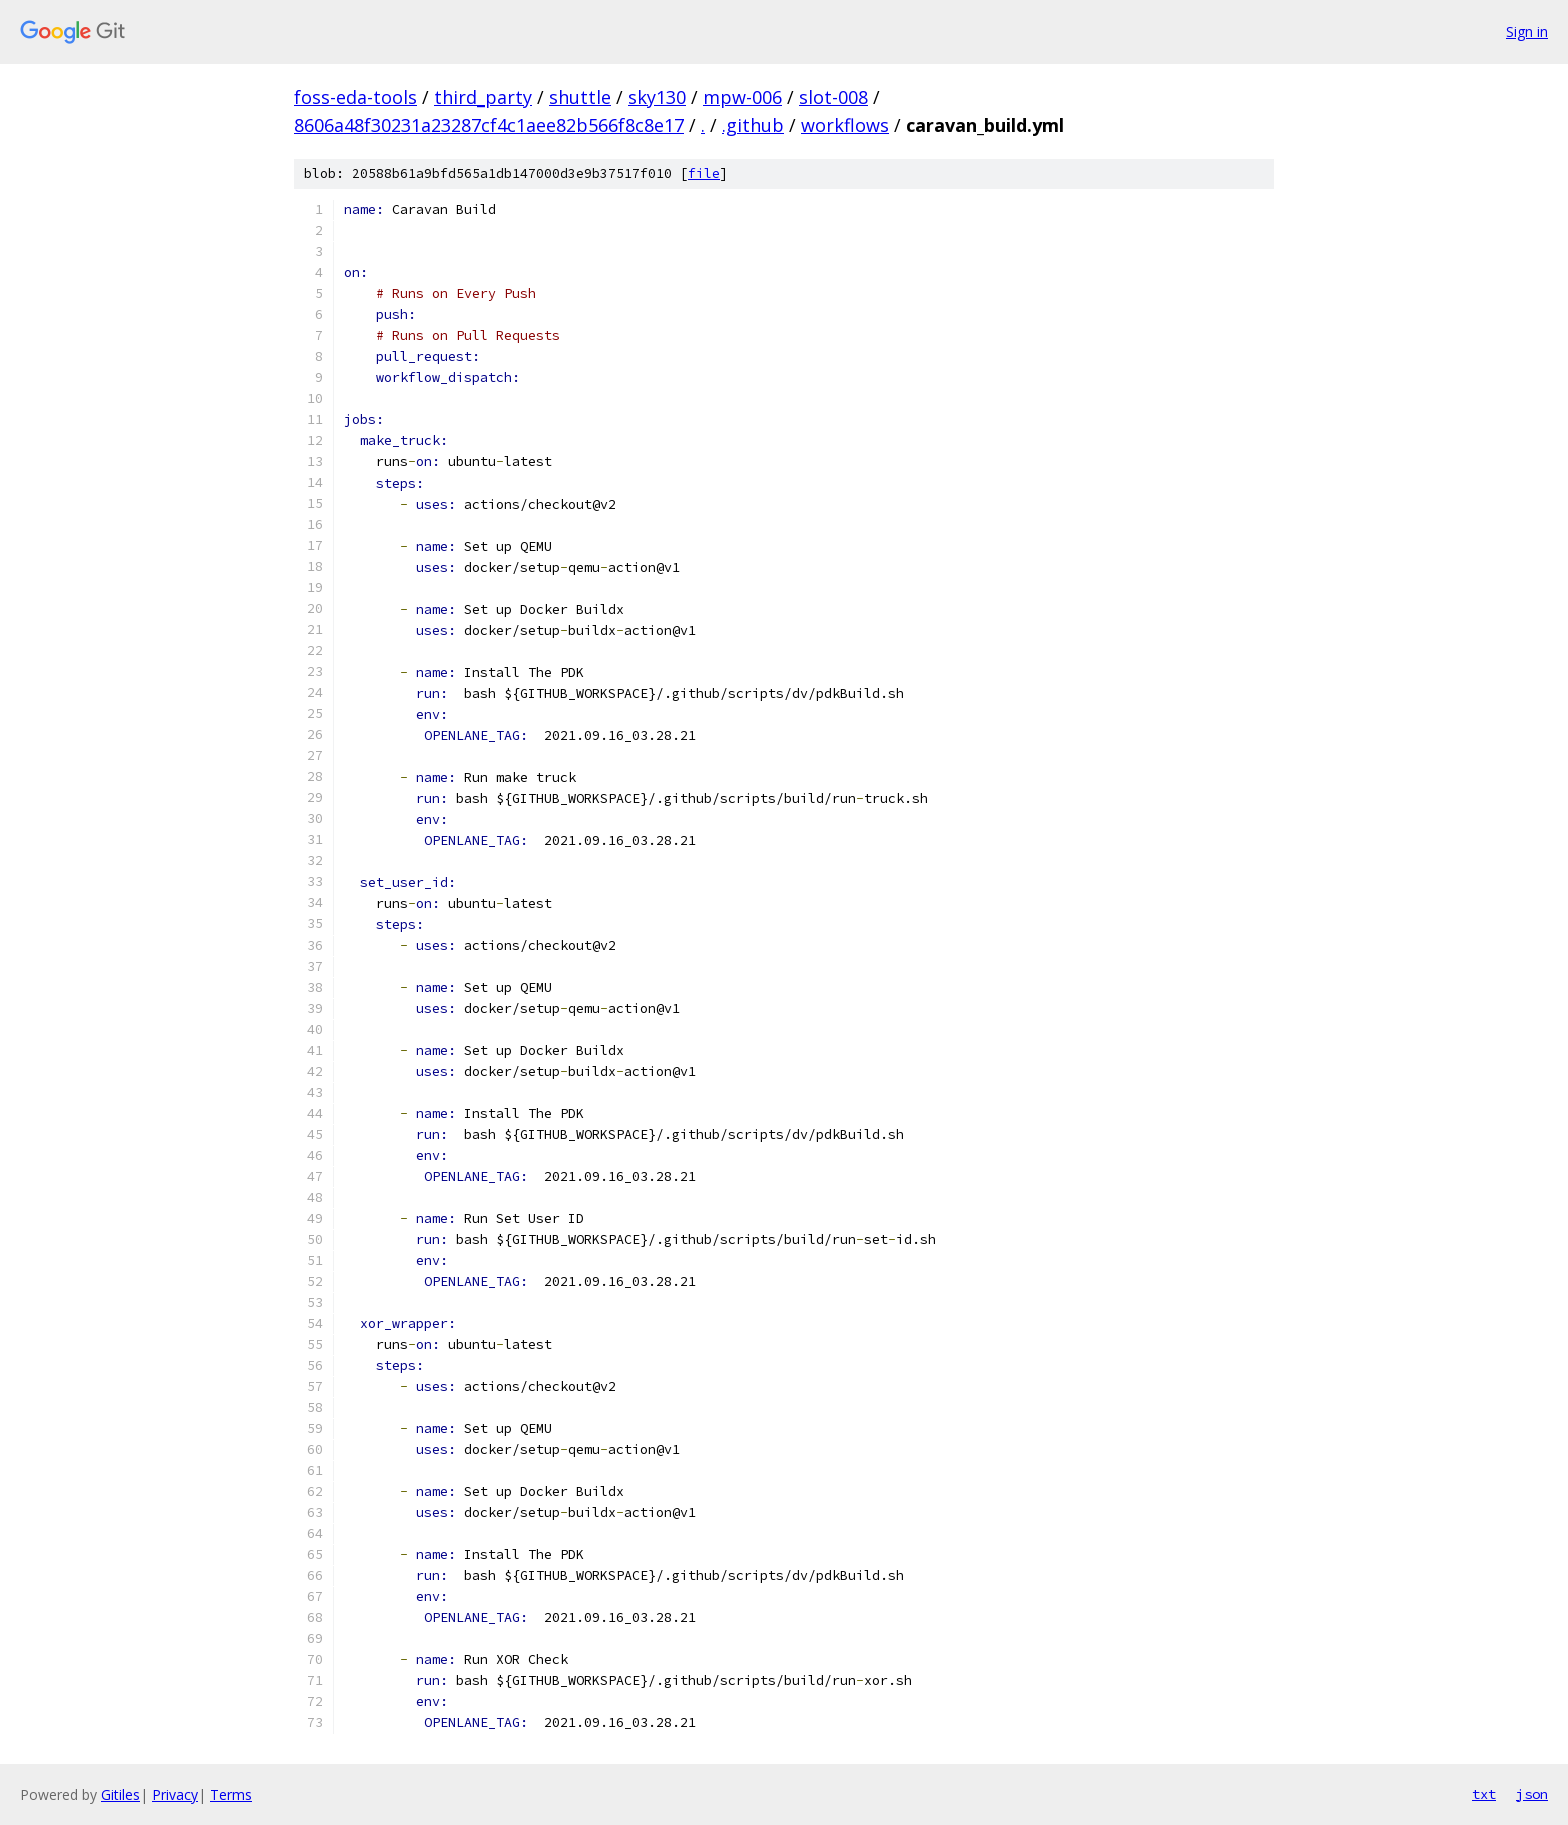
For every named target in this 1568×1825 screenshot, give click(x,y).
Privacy (175, 1794)
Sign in (1527, 31)
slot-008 (833, 97)
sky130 (657, 97)
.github (753, 125)
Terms (231, 1794)
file (704, 173)
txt (1484, 1794)
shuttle (580, 97)
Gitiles (120, 1794)
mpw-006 (742, 97)
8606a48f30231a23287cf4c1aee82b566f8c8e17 (489, 125)
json (1532, 1794)
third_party (483, 97)
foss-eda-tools (355, 97)
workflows (845, 125)
